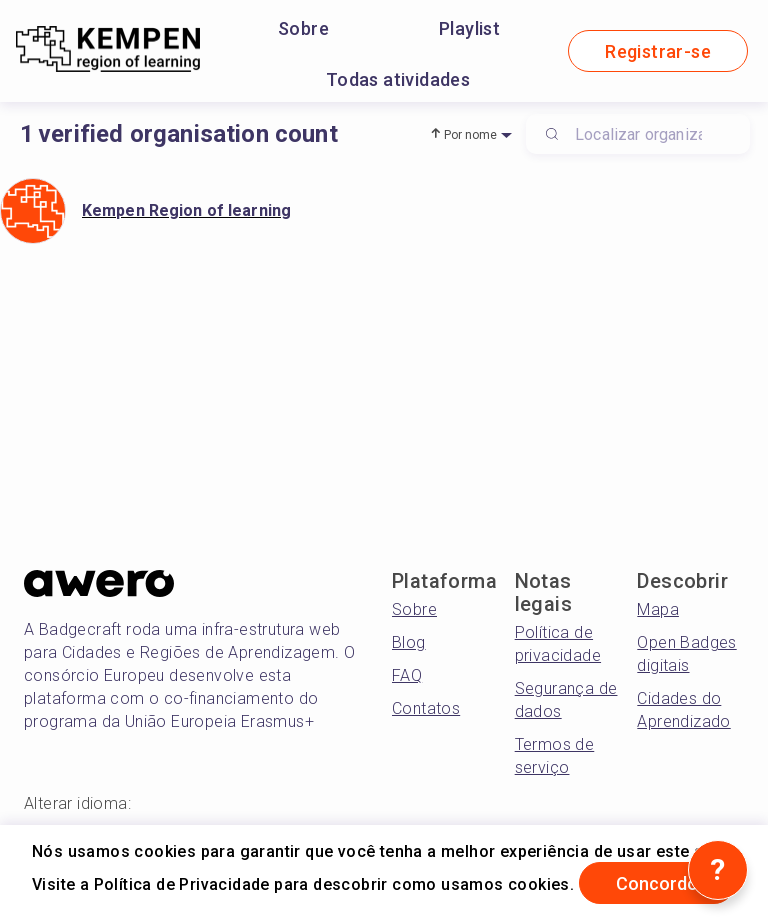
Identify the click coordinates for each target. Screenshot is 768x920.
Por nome (471, 135)
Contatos (426, 708)
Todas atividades (398, 79)
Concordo (657, 883)
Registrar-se (658, 51)
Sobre (303, 28)
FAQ (407, 675)
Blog (409, 642)
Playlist (469, 28)
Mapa (658, 609)
